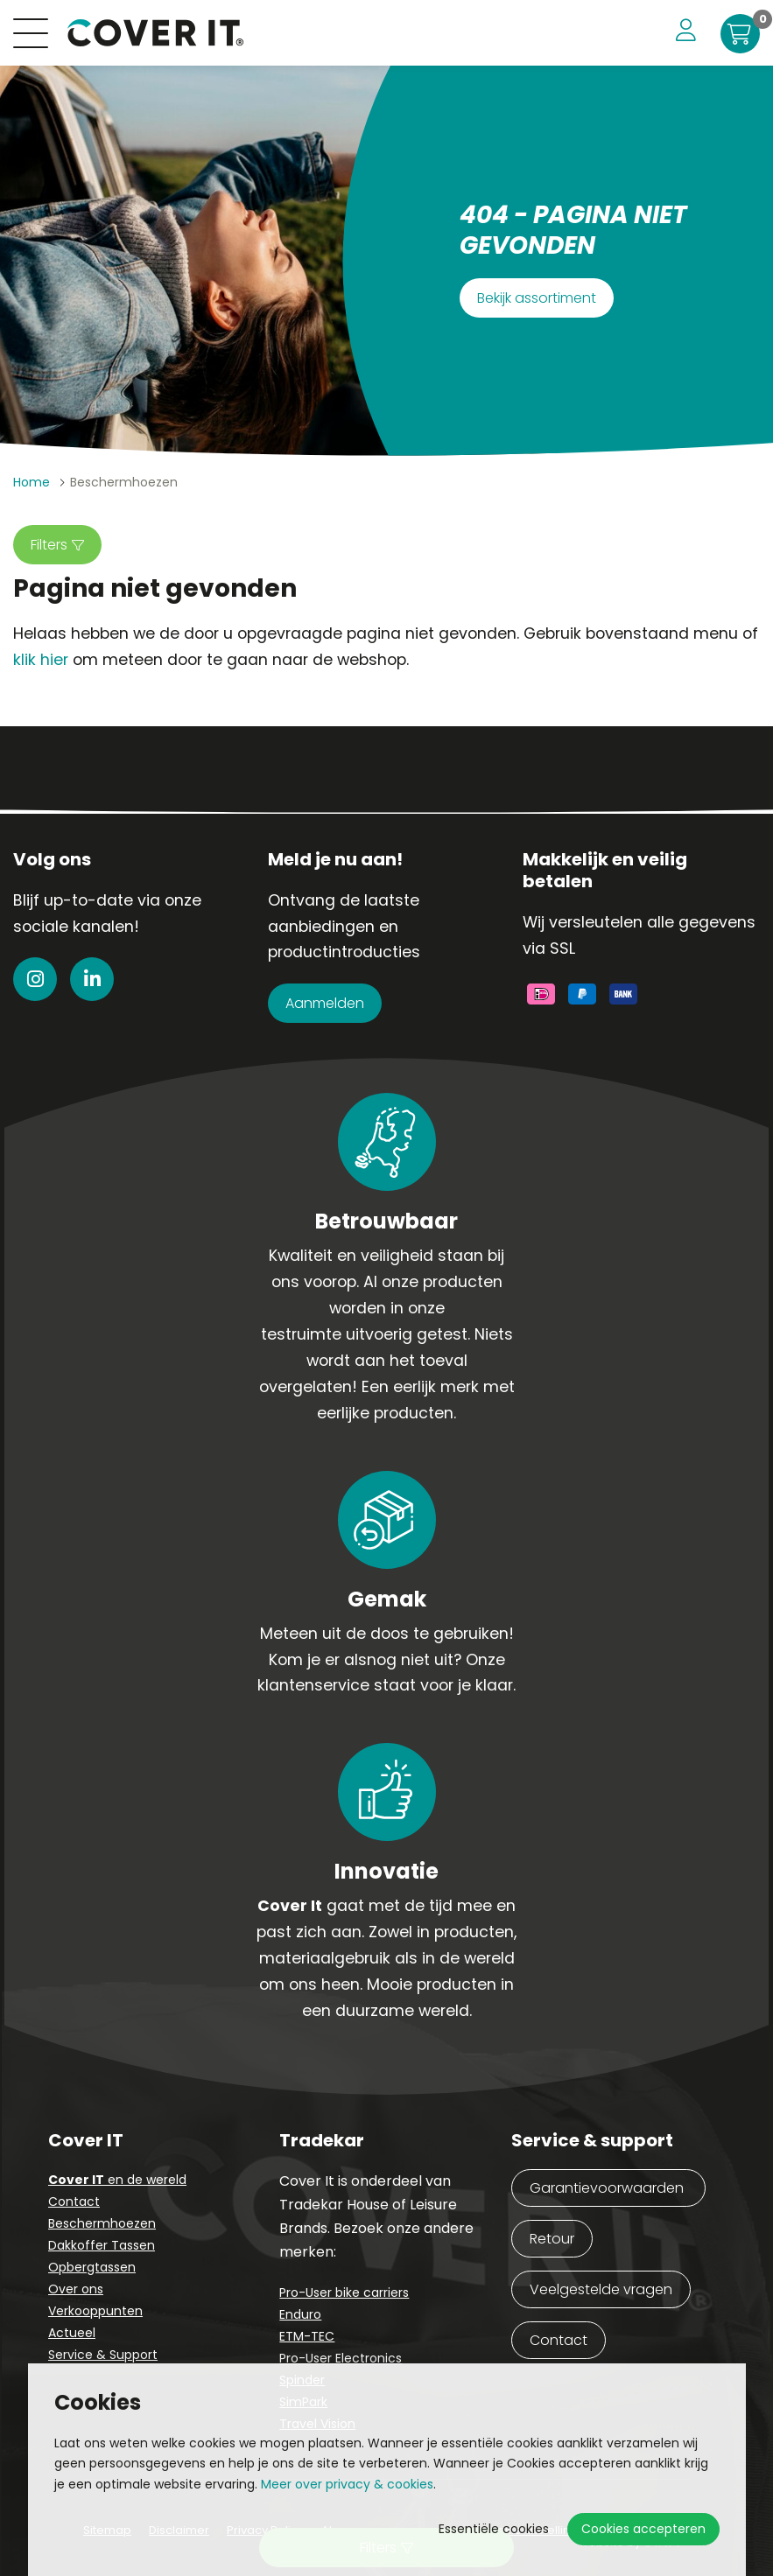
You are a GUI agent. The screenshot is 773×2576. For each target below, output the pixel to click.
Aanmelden (324, 1003)
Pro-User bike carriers (344, 2292)
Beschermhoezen (102, 2223)
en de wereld (117, 2179)
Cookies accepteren (643, 2529)
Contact (74, 2201)
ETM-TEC (306, 2336)
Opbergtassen (92, 2267)
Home (31, 482)
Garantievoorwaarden (608, 2188)
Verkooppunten (95, 2311)
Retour (552, 2239)
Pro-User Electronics (340, 2358)
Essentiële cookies (494, 2529)
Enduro (300, 2314)
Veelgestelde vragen (601, 2289)
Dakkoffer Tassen (101, 2245)
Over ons (75, 2289)
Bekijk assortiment (536, 298)
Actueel (71, 2333)
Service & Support (103, 2354)
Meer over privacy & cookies (347, 2484)
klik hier (40, 659)
